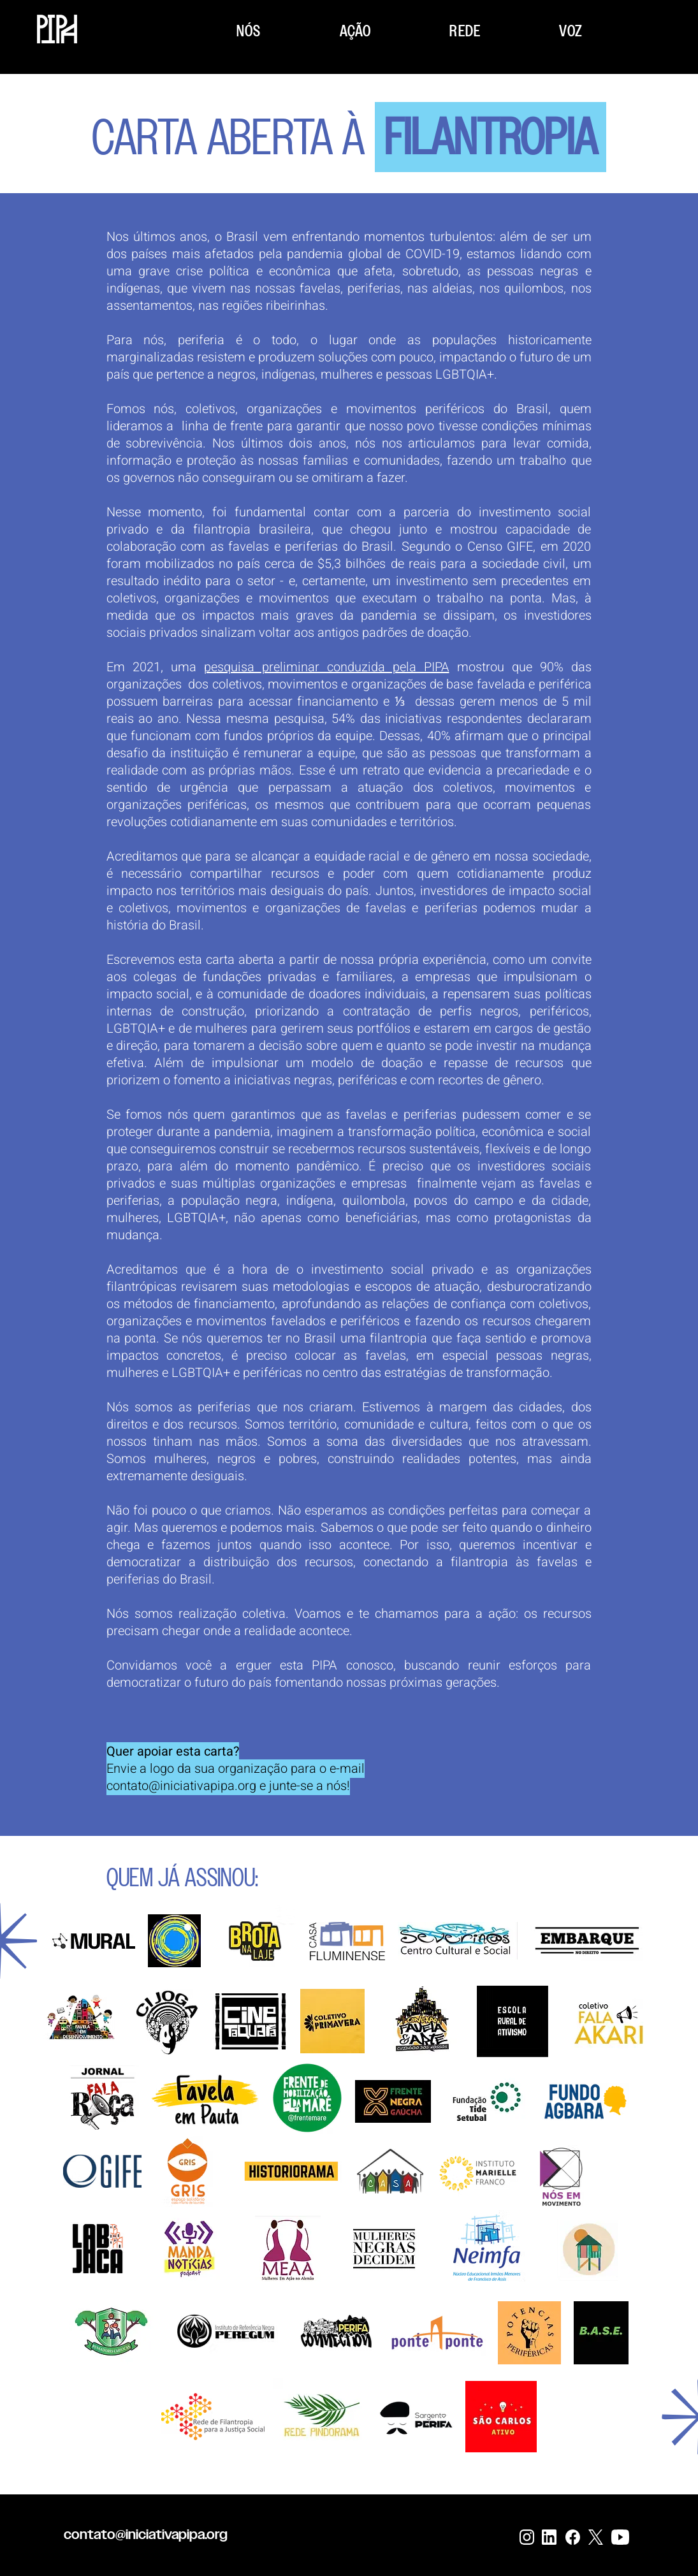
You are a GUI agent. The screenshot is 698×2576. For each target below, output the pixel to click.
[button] (249, 31)
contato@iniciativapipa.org (181, 1786)
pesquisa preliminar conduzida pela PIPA (326, 667)
